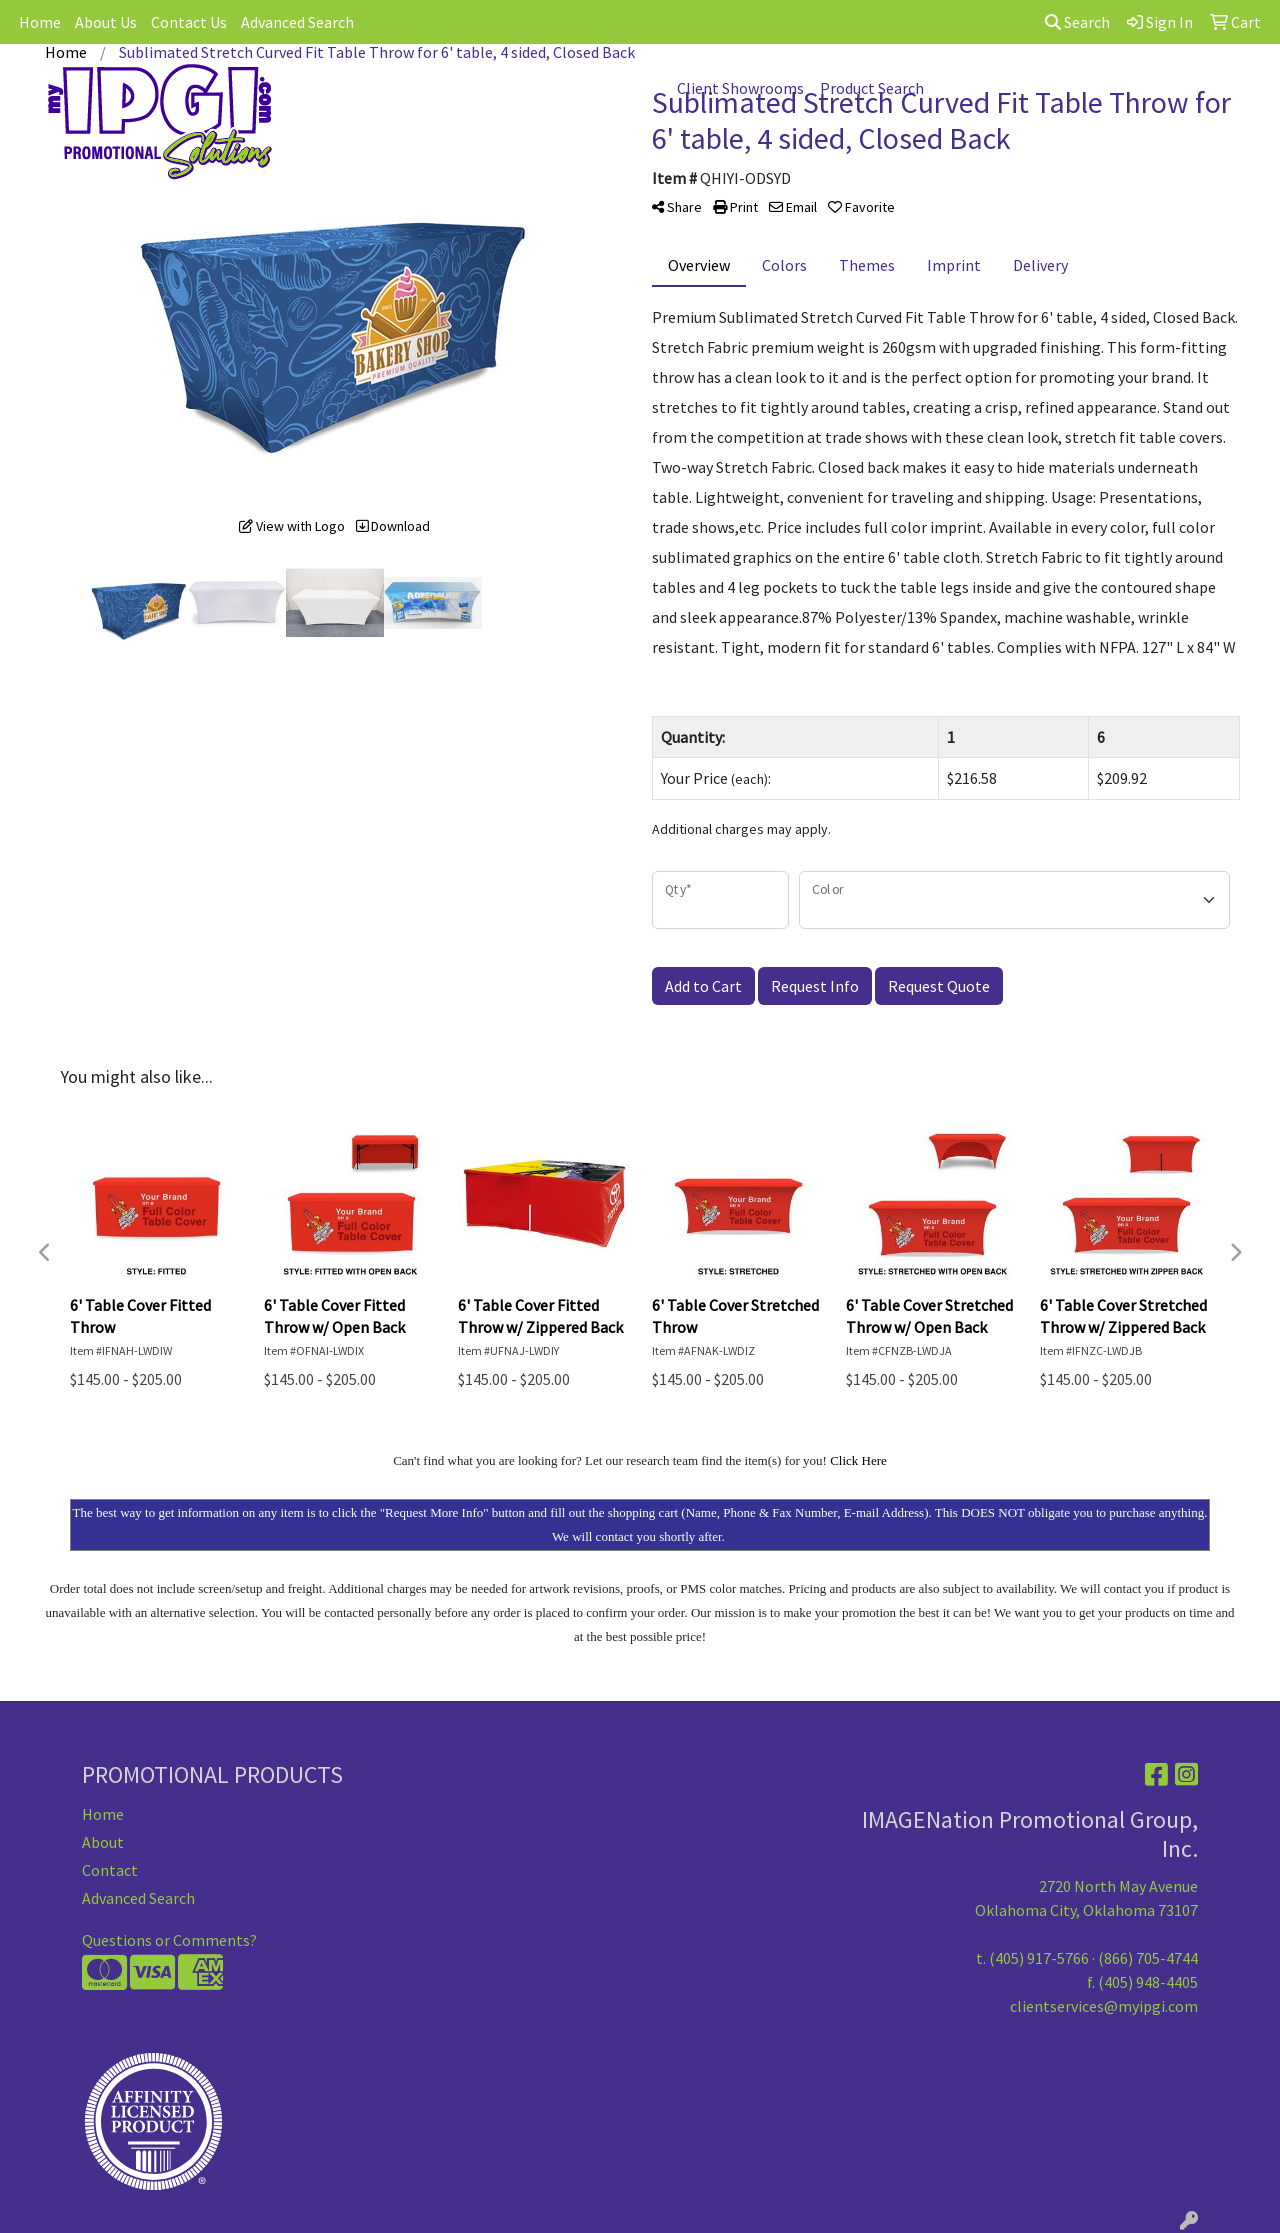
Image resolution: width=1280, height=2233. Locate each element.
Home (40, 22)
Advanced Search (297, 22)
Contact (110, 1870)
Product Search (872, 88)
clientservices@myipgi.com (1104, 2006)
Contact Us (189, 22)
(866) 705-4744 (1148, 1958)
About (103, 1842)
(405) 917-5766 (1039, 1958)
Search (1077, 22)
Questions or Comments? (169, 1940)
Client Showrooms (740, 88)
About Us (106, 22)
